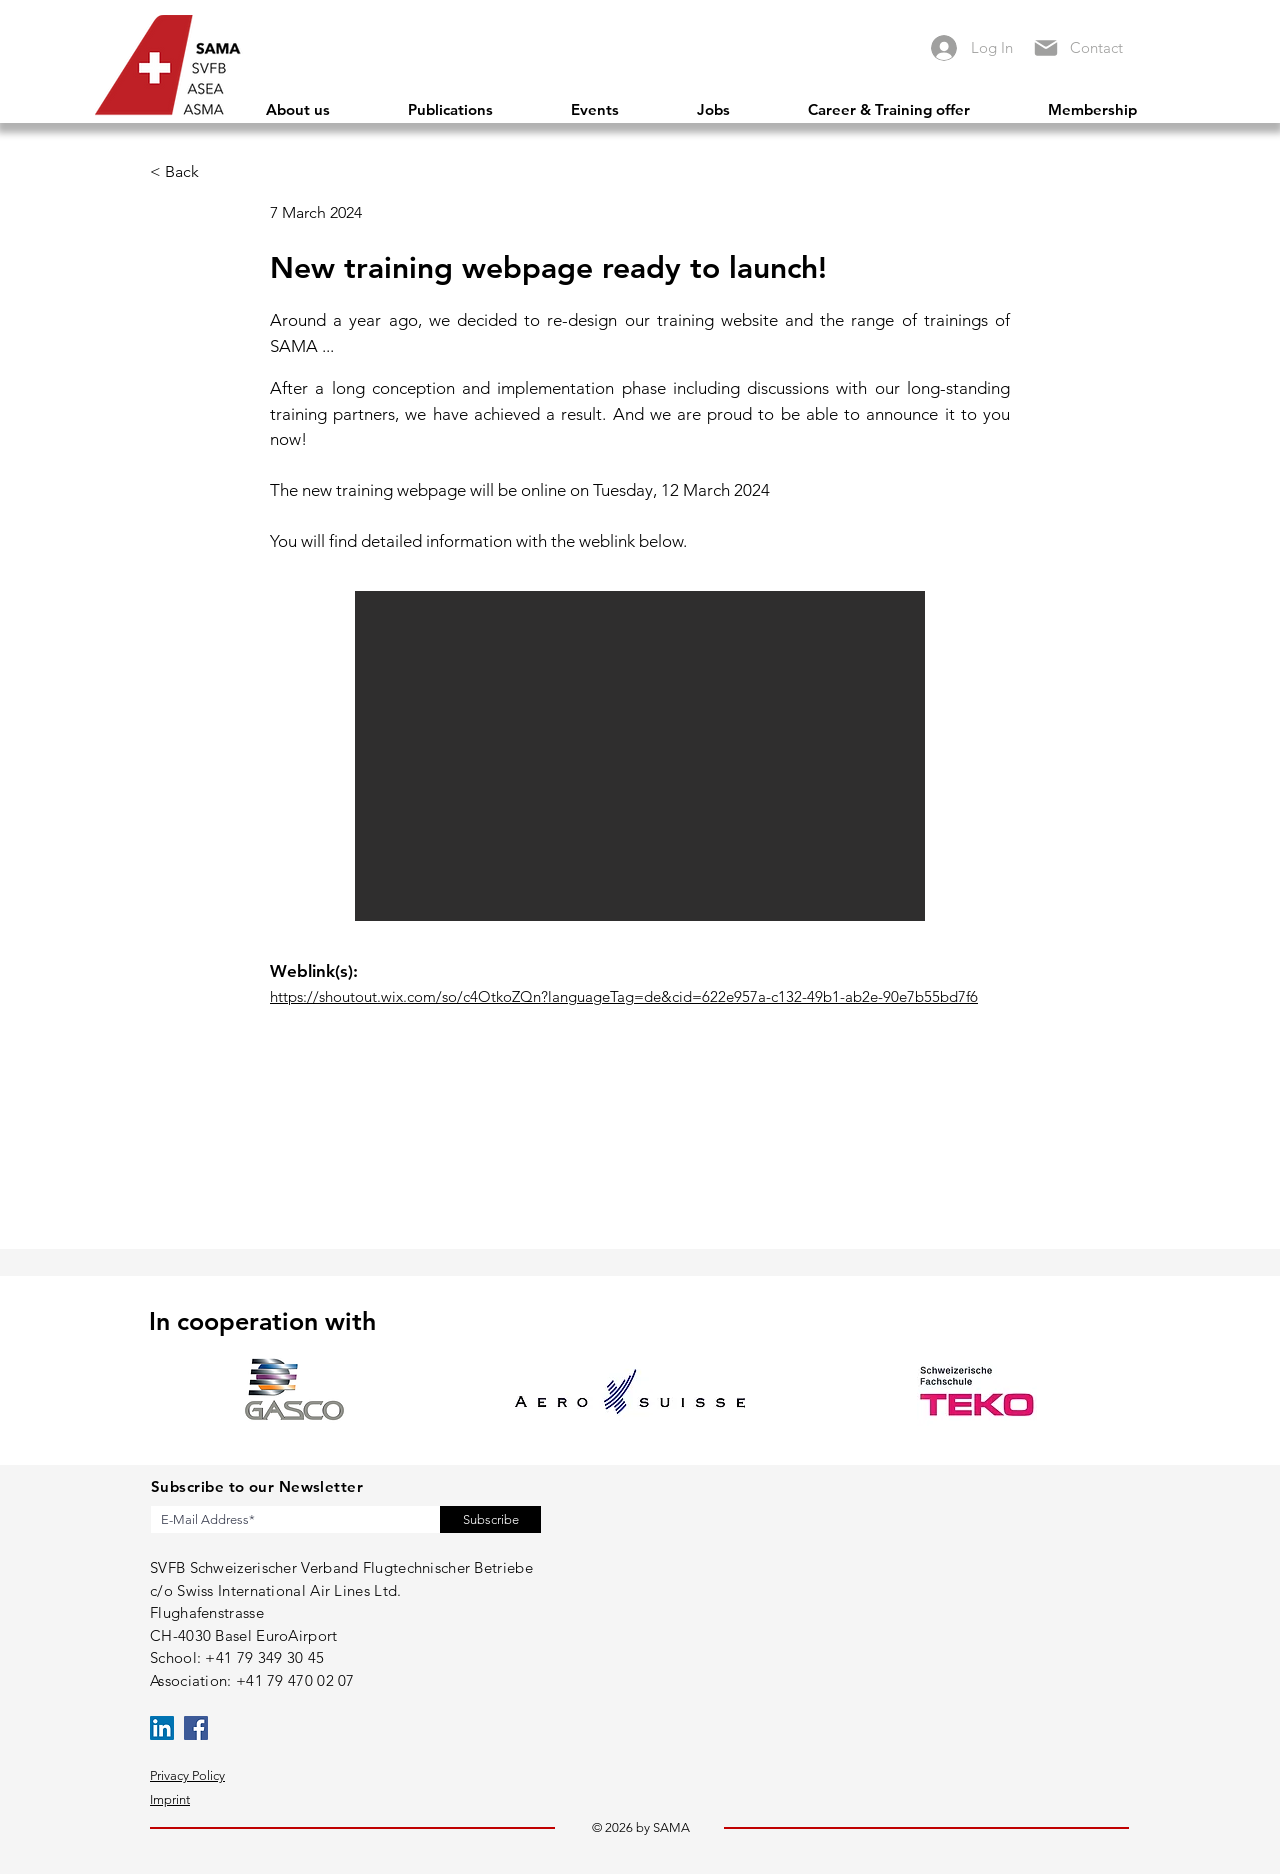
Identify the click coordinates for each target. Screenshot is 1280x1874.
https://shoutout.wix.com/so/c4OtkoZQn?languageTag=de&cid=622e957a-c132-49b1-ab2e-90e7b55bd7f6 (624, 996)
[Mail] (1045, 47)
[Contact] (1102, 47)
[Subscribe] (490, 1519)
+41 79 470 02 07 (295, 1680)
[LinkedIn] (162, 1728)
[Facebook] (196, 1728)
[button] (640, 756)
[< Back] (191, 172)
